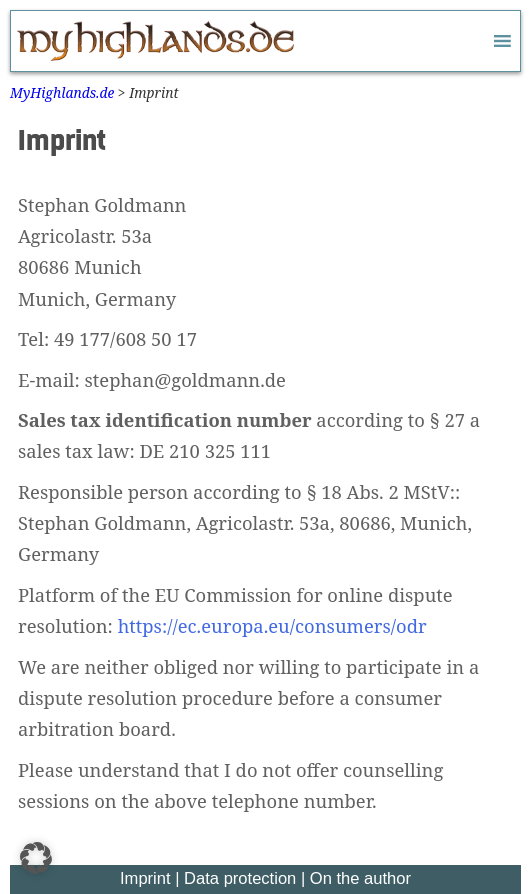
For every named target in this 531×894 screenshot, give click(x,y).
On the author (360, 878)
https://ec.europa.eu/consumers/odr (272, 625)
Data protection (240, 878)
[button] (36, 858)
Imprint (145, 878)
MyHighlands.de (62, 92)
